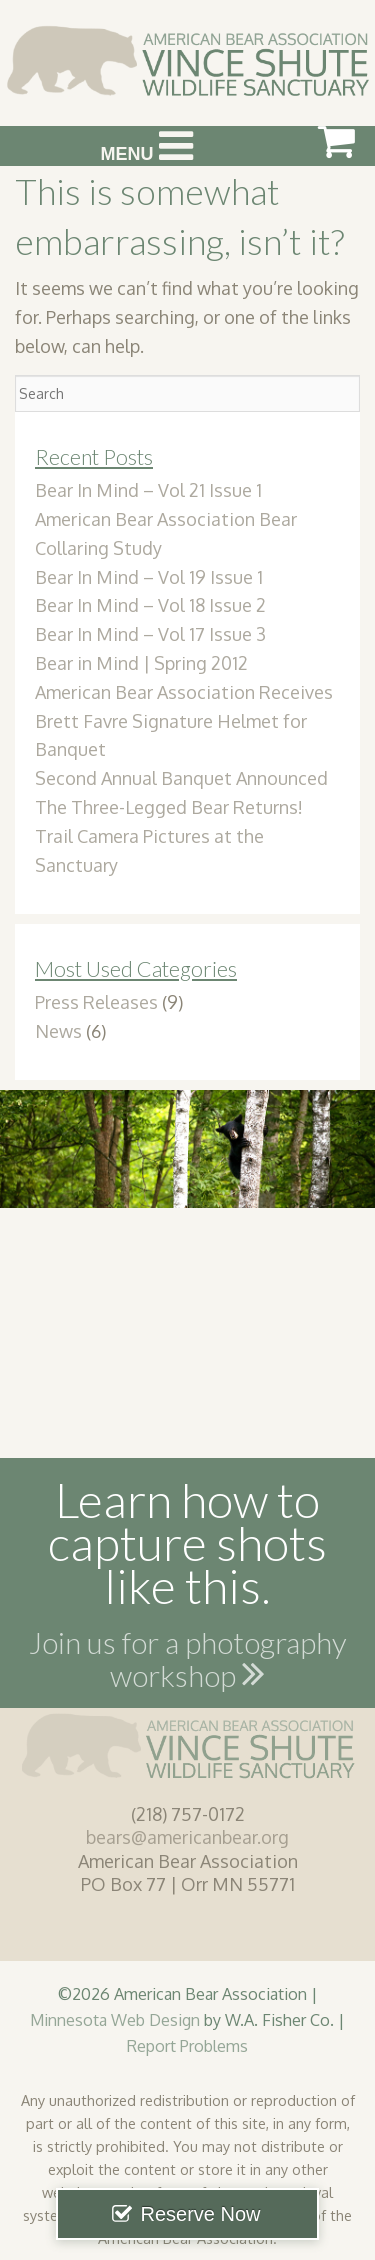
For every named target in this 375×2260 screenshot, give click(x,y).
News (58, 1031)
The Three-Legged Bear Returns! (169, 807)
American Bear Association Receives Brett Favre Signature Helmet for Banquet (184, 721)
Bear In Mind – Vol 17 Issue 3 (150, 634)
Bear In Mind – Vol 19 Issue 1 (149, 577)
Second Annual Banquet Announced (181, 778)
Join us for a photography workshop (188, 1663)
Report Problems (187, 2045)
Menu (147, 146)
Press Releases (96, 1002)
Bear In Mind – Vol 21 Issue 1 (148, 490)
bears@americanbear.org (187, 1837)
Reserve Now (200, 2214)
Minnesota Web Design (115, 2019)
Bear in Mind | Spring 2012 (141, 663)
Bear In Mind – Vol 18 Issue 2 (150, 605)
